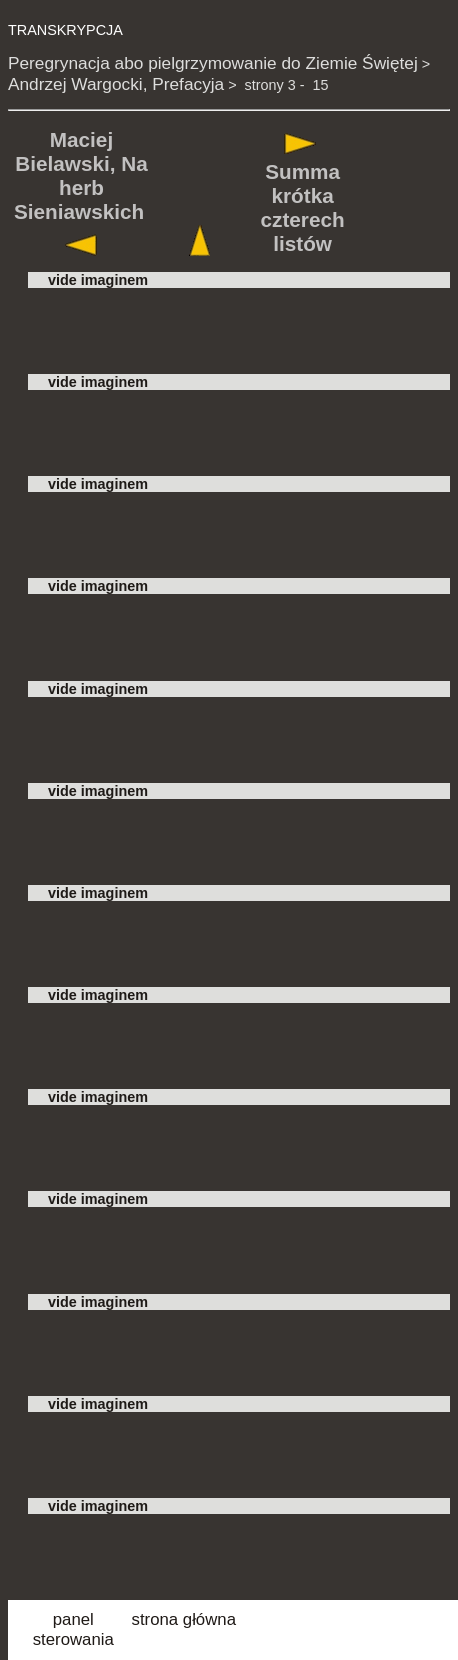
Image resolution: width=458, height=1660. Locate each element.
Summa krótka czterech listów (303, 207)
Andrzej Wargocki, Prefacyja (116, 84)
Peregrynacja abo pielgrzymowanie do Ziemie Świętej (213, 63)
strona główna (184, 1619)
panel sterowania (73, 1629)
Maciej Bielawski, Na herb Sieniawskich (81, 175)
